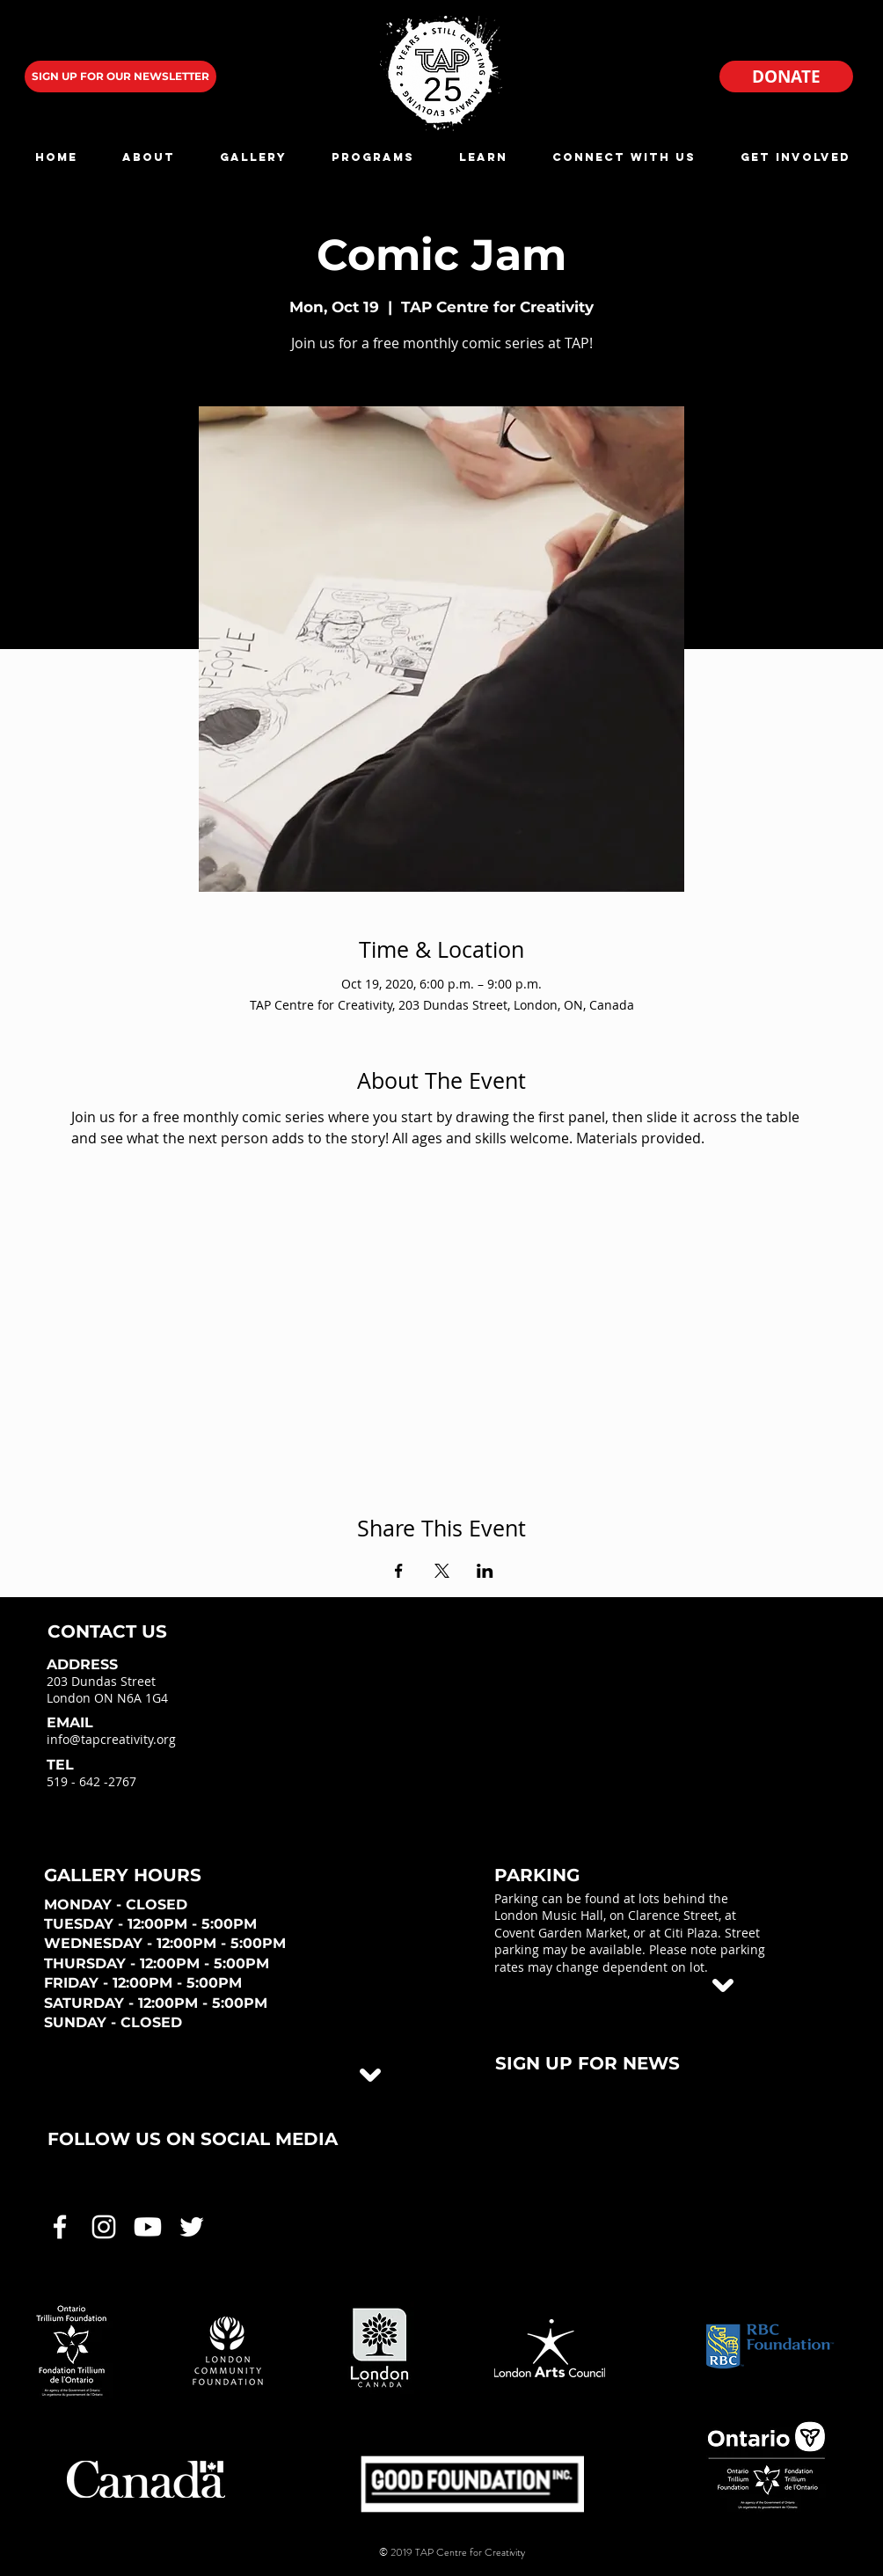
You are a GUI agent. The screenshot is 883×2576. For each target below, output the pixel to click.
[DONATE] (786, 76)
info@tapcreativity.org (111, 1739)
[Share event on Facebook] (398, 1571)
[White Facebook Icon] (60, 2227)
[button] (148, 157)
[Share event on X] (442, 1571)
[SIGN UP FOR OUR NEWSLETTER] (120, 76)
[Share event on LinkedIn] (485, 1571)
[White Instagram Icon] (104, 2227)
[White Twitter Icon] (192, 2227)
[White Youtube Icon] (148, 2227)
